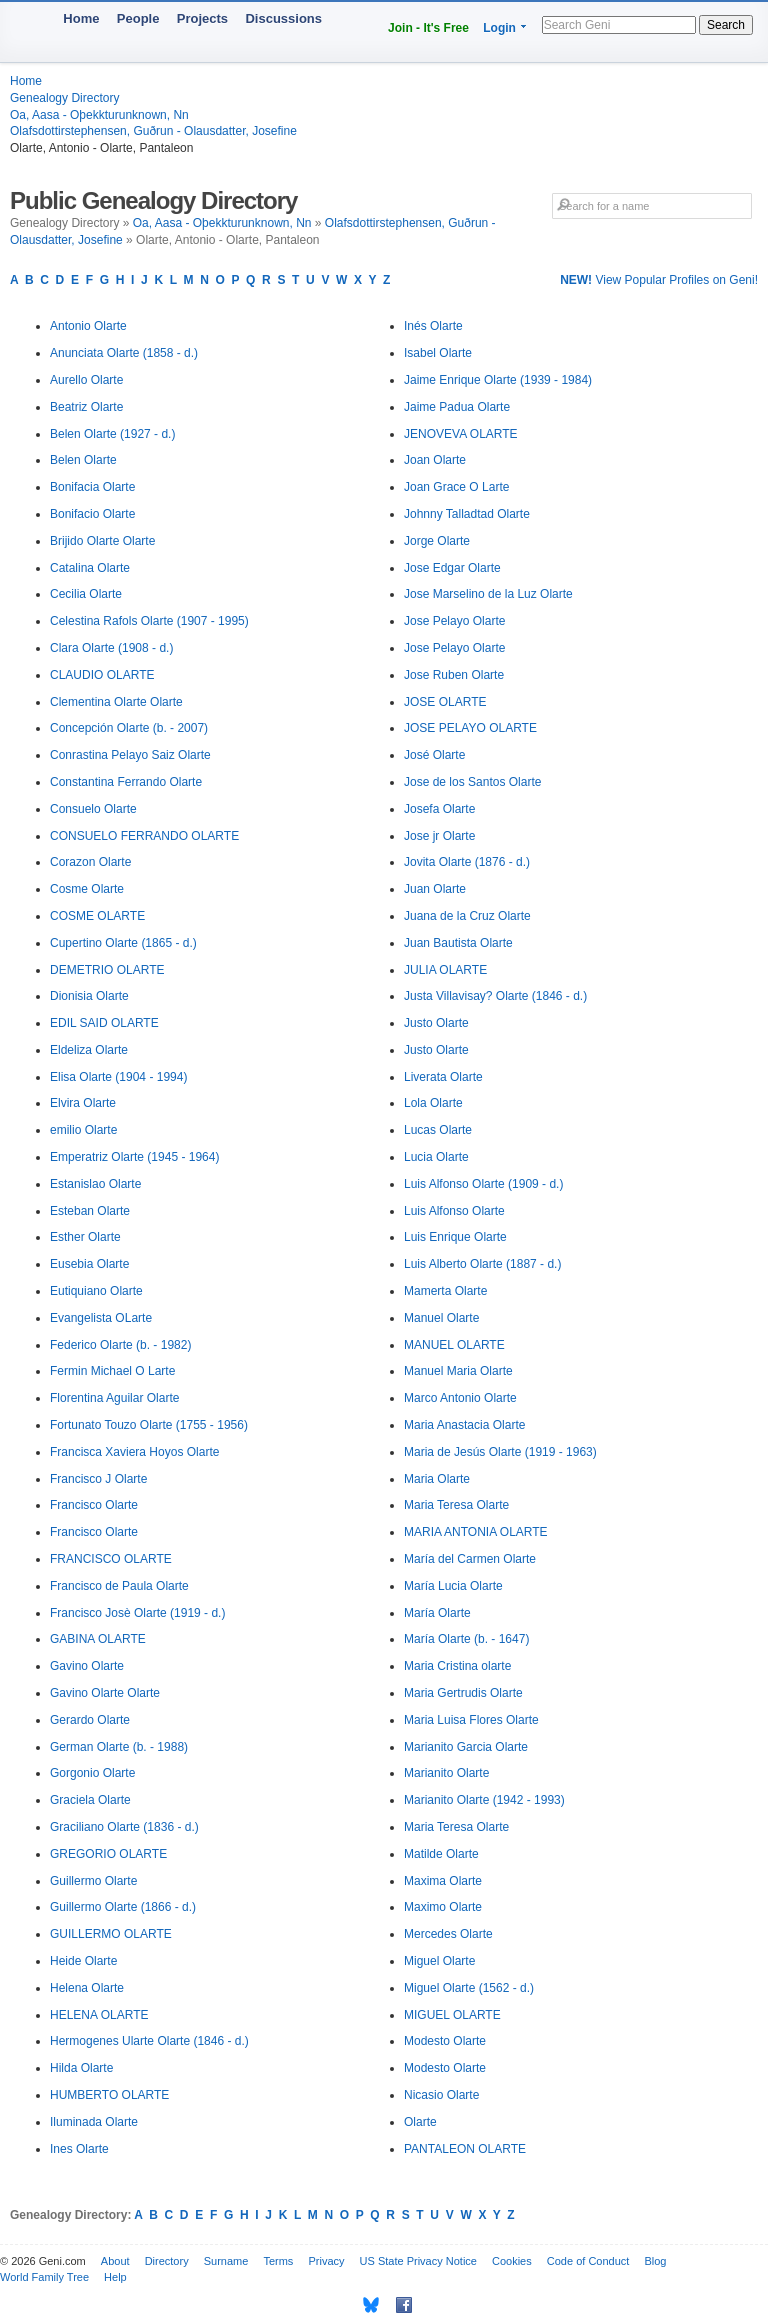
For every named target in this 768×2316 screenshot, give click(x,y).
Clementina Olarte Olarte (116, 702)
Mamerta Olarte (445, 1291)
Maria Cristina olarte (457, 1666)
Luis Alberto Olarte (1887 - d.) (482, 1264)
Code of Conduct (588, 2261)
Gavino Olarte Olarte (105, 1693)
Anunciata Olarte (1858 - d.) (124, 353)
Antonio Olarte (88, 326)
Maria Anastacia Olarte (464, 1425)
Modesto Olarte (445, 2041)
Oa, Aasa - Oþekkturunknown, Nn (99, 115)
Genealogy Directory (64, 98)
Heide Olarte (83, 1961)
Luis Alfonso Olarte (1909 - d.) (483, 1184)
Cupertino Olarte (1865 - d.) (123, 943)
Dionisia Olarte (89, 996)
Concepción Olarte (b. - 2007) (129, 728)
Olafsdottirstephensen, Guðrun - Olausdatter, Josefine (153, 131)
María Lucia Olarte (453, 1586)
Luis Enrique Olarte (455, 1237)
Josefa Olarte (439, 809)
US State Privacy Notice (418, 2261)
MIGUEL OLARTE (452, 2015)
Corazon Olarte (90, 862)
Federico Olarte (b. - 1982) (120, 1345)
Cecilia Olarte (86, 594)
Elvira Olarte (83, 1103)
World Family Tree (44, 2277)
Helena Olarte (87, 1988)
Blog (655, 2261)
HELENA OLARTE (99, 2015)
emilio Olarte (83, 1130)
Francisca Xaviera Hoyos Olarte (134, 1452)
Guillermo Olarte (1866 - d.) (123, 1907)
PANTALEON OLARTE (465, 2149)
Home (81, 18)
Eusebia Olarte (89, 1264)
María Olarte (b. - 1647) (466, 1639)
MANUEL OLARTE (454, 1345)
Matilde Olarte (441, 1854)
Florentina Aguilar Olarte (114, 1398)
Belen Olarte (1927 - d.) (112, 434)
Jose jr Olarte (439, 836)
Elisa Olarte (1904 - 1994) (118, 1077)
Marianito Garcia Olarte (466, 1747)
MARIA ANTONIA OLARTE (476, 1532)
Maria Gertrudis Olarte (463, 1693)
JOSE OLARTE (445, 702)
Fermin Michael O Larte (112, 1371)
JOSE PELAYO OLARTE (470, 728)
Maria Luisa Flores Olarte (471, 1720)
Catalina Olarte (90, 568)
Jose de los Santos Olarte (472, 782)
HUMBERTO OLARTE (109, 2095)
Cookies (512, 2261)
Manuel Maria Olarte (458, 1371)
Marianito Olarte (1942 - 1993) (484, 1800)
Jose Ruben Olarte (454, 675)
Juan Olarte (435, 889)
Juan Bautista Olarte (458, 943)
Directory (167, 2261)
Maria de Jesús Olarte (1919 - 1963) (500, 1452)
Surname (226, 2261)
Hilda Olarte (81, 2068)
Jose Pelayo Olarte (454, 621)
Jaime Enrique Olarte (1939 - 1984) (498, 380)
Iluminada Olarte (94, 2122)
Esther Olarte (85, 1237)
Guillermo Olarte (93, 1881)
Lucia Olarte (436, 1157)
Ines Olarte (79, 2149)
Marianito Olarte (446, 1773)
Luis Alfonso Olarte (454, 1211)
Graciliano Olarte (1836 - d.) (124, 1827)
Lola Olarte (433, 1103)
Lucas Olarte (438, 1130)
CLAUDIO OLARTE (102, 675)
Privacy (326, 2261)
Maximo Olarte (443, 1907)
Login (499, 28)
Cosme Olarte (87, 889)
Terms (278, 2261)
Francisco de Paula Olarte (119, 1586)
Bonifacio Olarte (92, 514)
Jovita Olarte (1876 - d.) (467, 862)
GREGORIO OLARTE (108, 1854)
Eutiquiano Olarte (96, 1291)
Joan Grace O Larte (456, 487)
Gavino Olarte (87, 1666)
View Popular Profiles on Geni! (659, 280)
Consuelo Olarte (93, 809)
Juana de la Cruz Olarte (467, 916)
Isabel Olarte (438, 353)
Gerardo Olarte (90, 1720)
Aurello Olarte (86, 380)
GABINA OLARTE (98, 1639)
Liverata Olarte (443, 1077)
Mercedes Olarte (448, 1934)
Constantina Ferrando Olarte (126, 782)
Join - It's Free (428, 28)
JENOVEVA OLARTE (461, 434)
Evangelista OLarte (101, 1318)
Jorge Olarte (437, 541)
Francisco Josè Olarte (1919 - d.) (137, 1613)
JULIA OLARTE (445, 970)
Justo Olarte (436, 1023)
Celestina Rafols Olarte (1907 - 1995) (149, 621)
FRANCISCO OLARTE (111, 1559)
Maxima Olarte (443, 1881)
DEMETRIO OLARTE (107, 970)
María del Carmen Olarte (470, 1559)
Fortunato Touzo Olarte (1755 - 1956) (149, 1425)
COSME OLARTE (97, 916)
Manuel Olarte (441, 1318)
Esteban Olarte (90, 1211)
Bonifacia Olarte (92, 487)
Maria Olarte (437, 1479)
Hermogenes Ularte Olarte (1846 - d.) (149, 2041)
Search (726, 25)
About (115, 2261)
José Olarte (434, 755)
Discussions (283, 18)
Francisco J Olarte (98, 1479)
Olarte (420, 2122)
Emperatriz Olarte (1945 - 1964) (134, 1157)
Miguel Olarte (439, 1961)
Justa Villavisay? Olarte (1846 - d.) (495, 996)
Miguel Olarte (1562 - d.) (469, 1988)
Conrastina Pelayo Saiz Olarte (130, 755)
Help (115, 2277)
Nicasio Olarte (441, 2095)
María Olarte (437, 1613)
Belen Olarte (83, 460)
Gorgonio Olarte (92, 1773)
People (138, 18)
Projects (202, 18)
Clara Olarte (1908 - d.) (111, 648)
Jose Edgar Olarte (452, 568)
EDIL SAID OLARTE (104, 1023)
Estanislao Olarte (95, 1184)
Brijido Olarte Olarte (102, 541)
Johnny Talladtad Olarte (467, 514)
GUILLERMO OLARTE (111, 1934)
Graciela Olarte (90, 1800)
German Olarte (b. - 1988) (119, 1747)
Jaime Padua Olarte (457, 407)
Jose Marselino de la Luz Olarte (488, 594)
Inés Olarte (433, 326)
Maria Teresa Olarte (456, 1505)
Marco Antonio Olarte (460, 1398)
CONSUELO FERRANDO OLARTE (144, 836)
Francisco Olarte (94, 1505)
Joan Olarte (435, 460)
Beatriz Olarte (86, 407)
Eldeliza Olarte (89, 1050)
